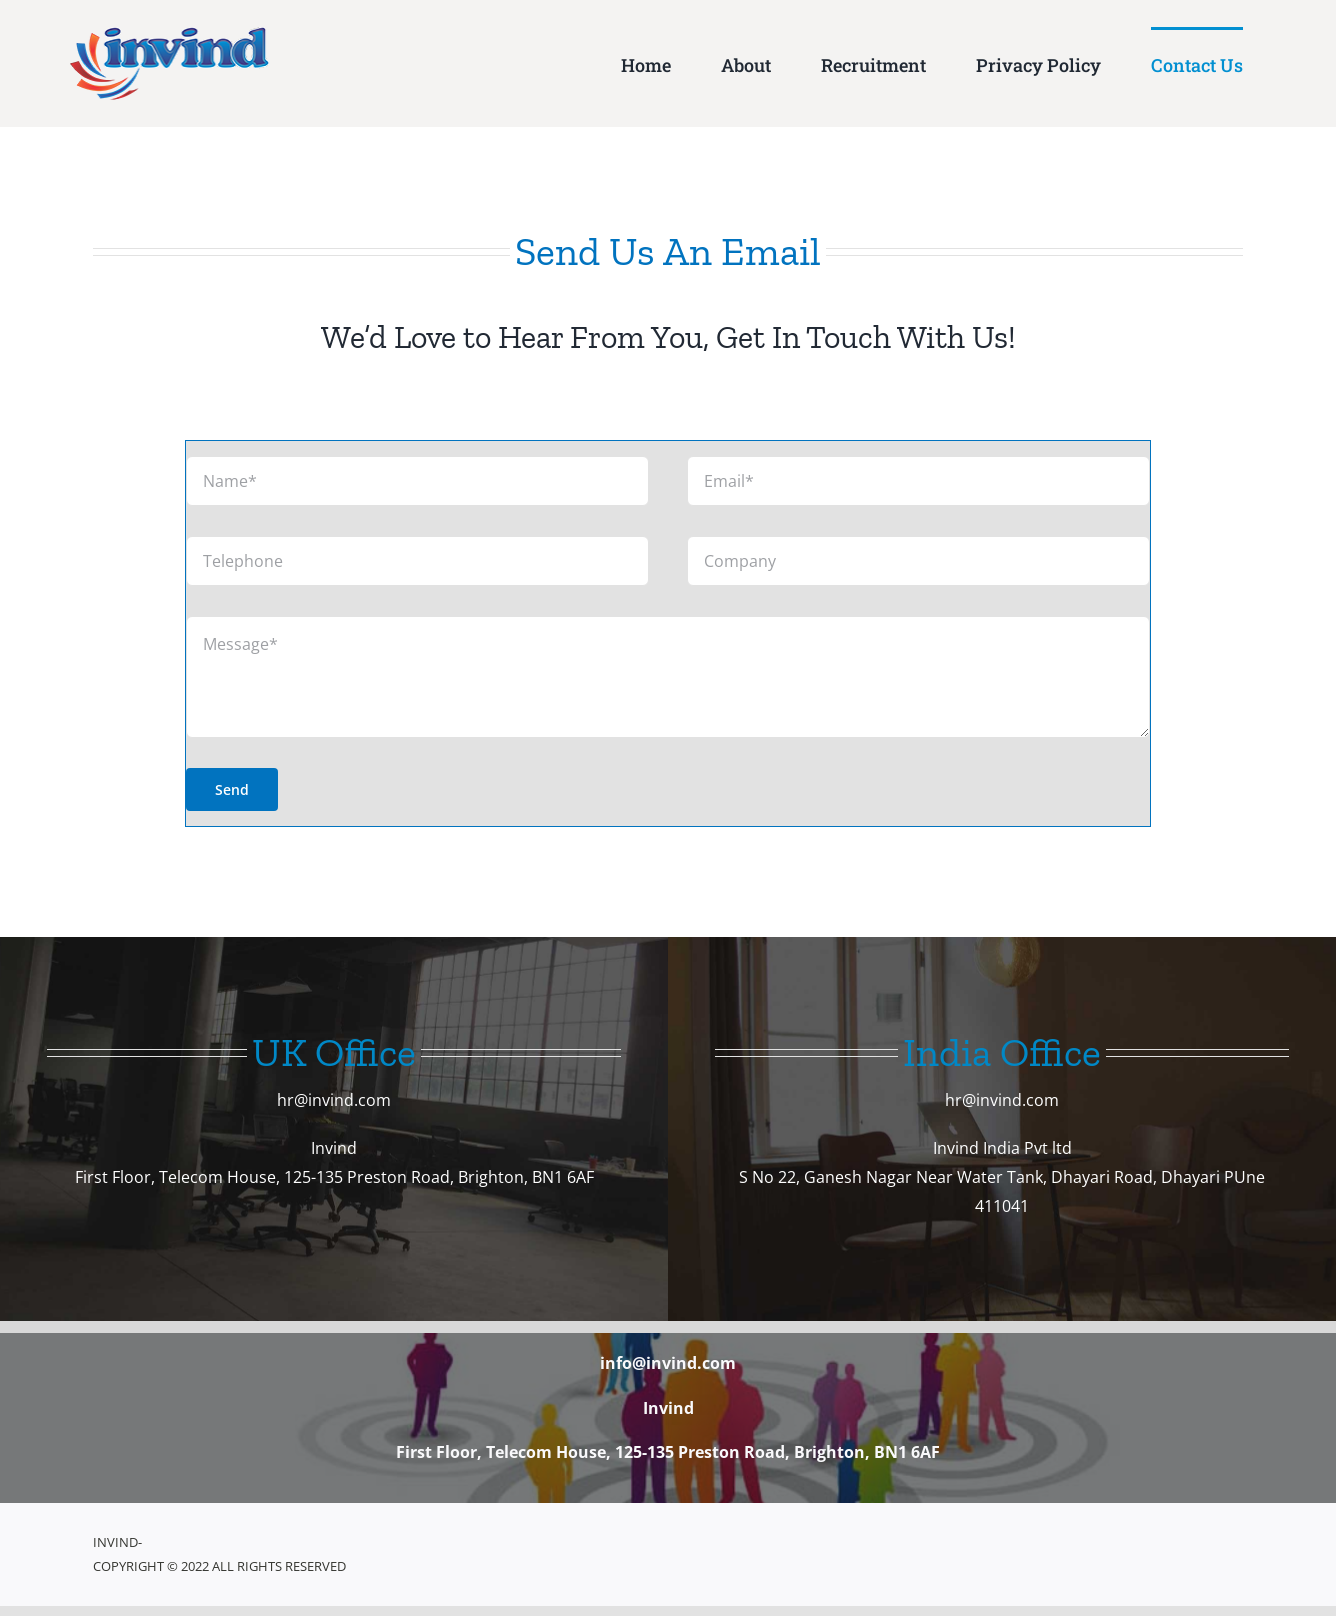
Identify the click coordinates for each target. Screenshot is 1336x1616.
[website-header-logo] (169, 35)
